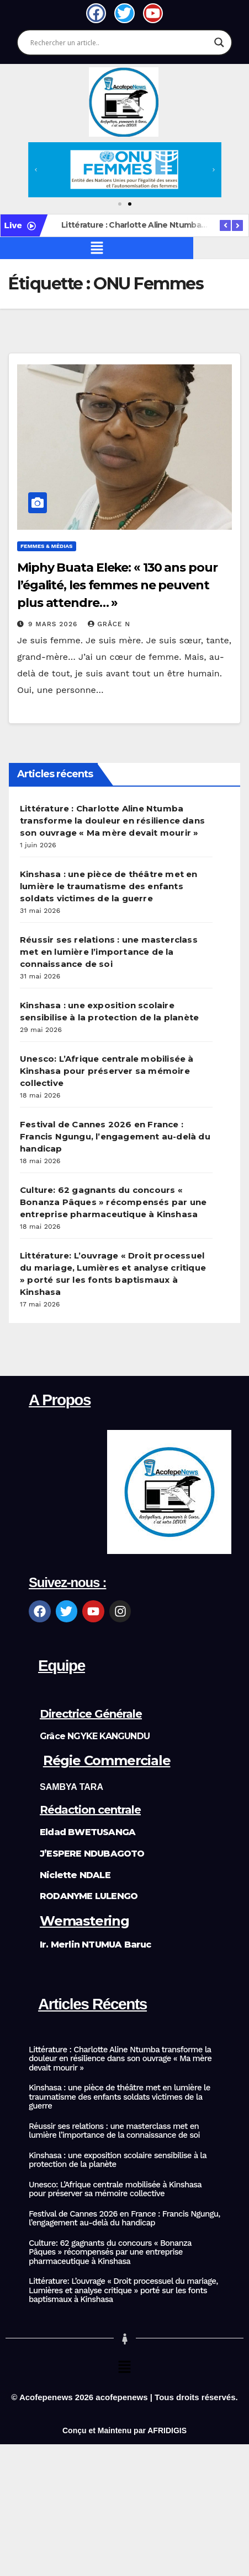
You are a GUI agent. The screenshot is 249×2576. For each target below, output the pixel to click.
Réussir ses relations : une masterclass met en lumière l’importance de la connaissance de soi (109, 951)
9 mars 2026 (54, 624)
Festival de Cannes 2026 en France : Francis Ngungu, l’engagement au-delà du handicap (115, 1136)
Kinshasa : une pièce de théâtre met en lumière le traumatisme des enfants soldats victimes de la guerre (109, 886)
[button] (36, 170)
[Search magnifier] (219, 42)
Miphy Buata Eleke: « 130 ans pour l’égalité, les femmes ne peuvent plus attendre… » (117, 585)
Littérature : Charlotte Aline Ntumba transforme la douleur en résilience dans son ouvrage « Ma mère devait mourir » (112, 820)
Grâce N (109, 624)
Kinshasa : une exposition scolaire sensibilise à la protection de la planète (117, 2160)
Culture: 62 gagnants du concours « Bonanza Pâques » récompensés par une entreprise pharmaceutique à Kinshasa (113, 1202)
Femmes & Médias (46, 546)
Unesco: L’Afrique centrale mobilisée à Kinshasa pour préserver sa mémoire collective (107, 1070)
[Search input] (119, 42)
